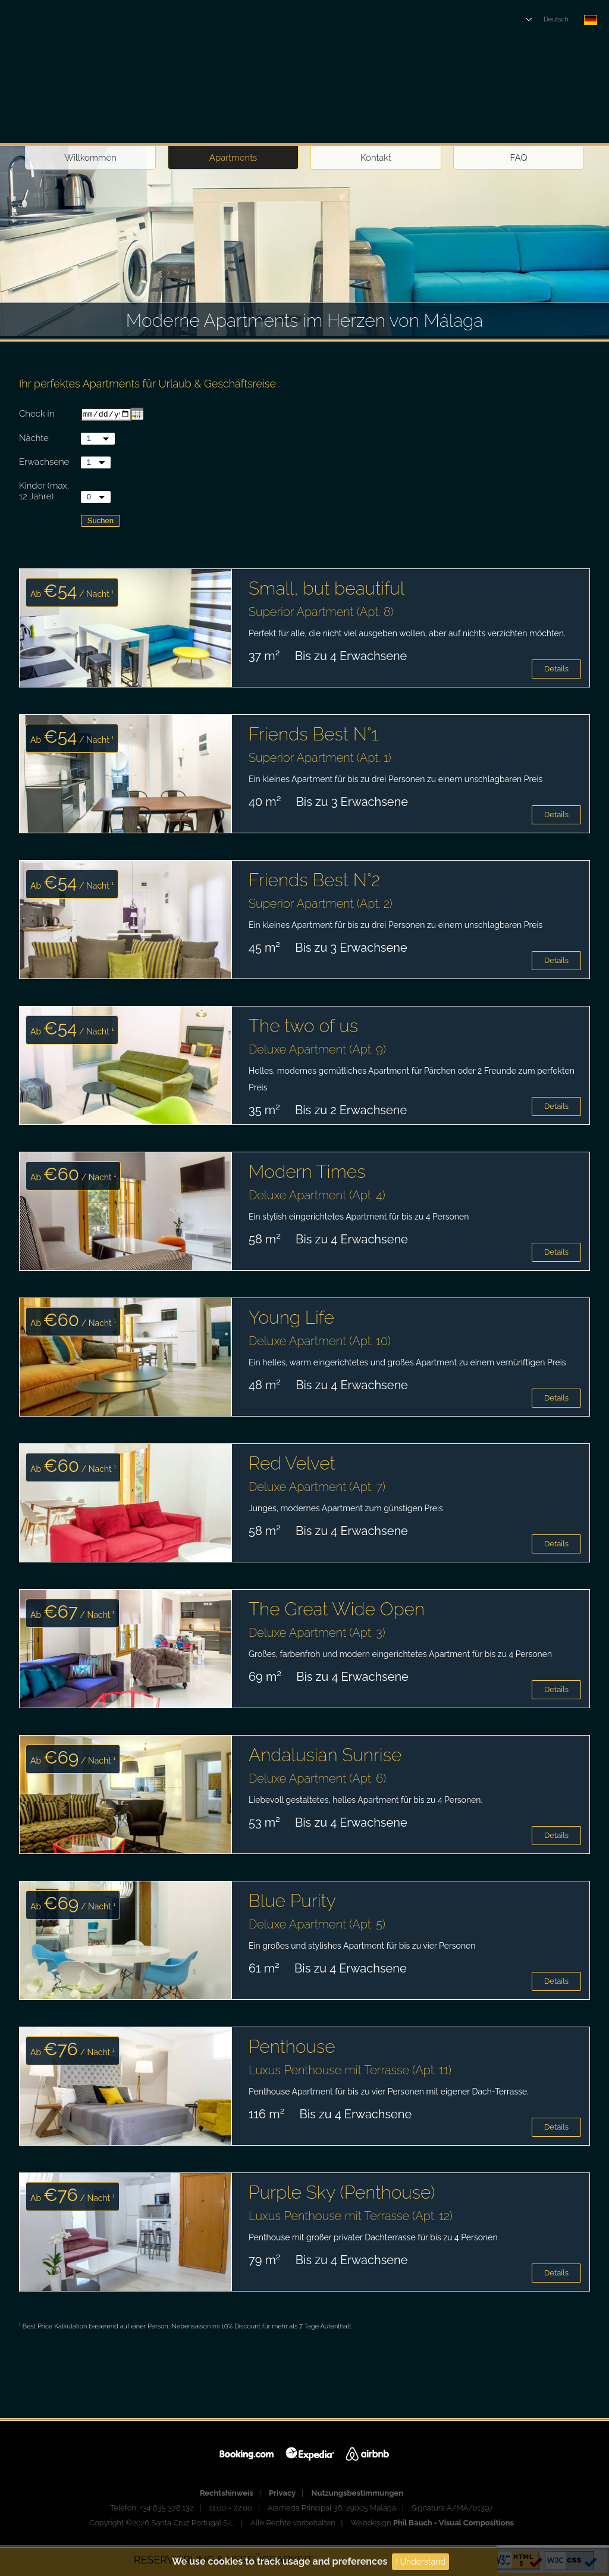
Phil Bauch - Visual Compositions (453, 2523)
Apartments (233, 157)
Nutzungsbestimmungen (358, 2494)
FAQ (519, 157)
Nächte (34, 439)
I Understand (420, 2561)
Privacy (282, 2494)
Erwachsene (44, 463)
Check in (36, 414)
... (137, 415)
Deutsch (556, 19)
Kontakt (375, 157)
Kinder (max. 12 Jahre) (44, 492)
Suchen (100, 521)
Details (556, 669)
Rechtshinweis (226, 2494)
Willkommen (90, 157)
